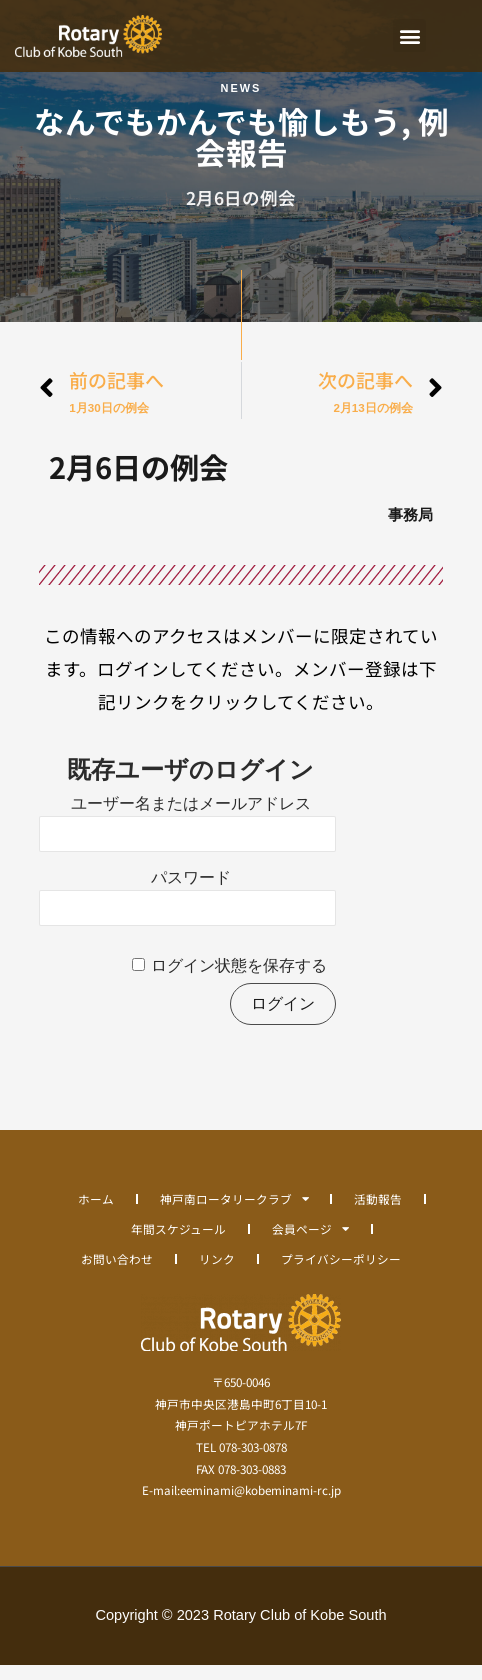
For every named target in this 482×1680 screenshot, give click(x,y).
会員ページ (310, 1244)
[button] (409, 35)
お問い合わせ (117, 1273)
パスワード (191, 893)
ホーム (96, 1213)
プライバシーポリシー (341, 1273)
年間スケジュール (178, 1243)
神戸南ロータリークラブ (234, 1214)
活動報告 (378, 1213)
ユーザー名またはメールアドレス (191, 819)
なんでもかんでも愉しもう (217, 136)
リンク (217, 1273)
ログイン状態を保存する (239, 981)
